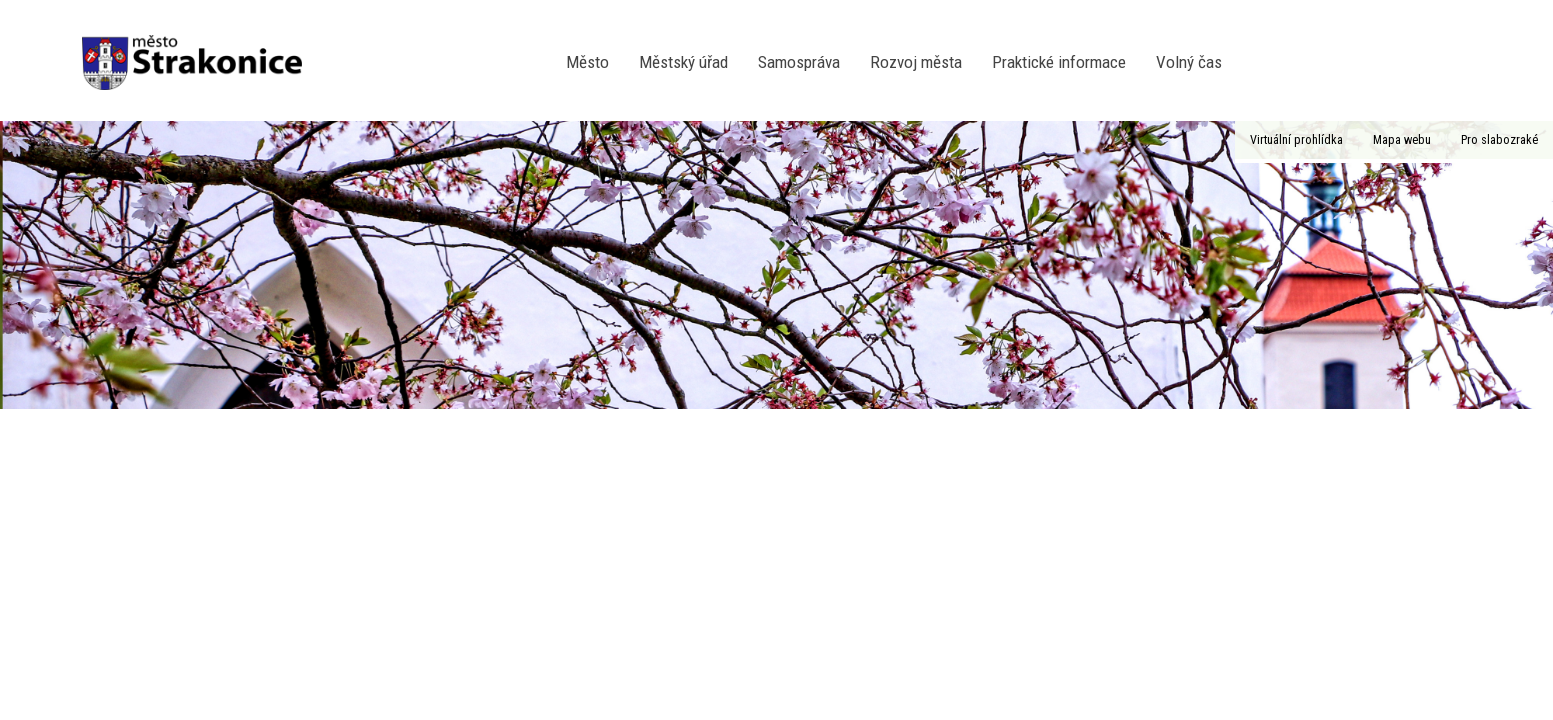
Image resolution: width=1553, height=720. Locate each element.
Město (587, 62)
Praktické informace (1059, 62)
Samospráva (799, 62)
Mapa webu (1402, 139)
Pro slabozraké (1499, 139)
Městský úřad (683, 62)
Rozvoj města (916, 62)
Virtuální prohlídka (1296, 139)
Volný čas (1189, 62)
